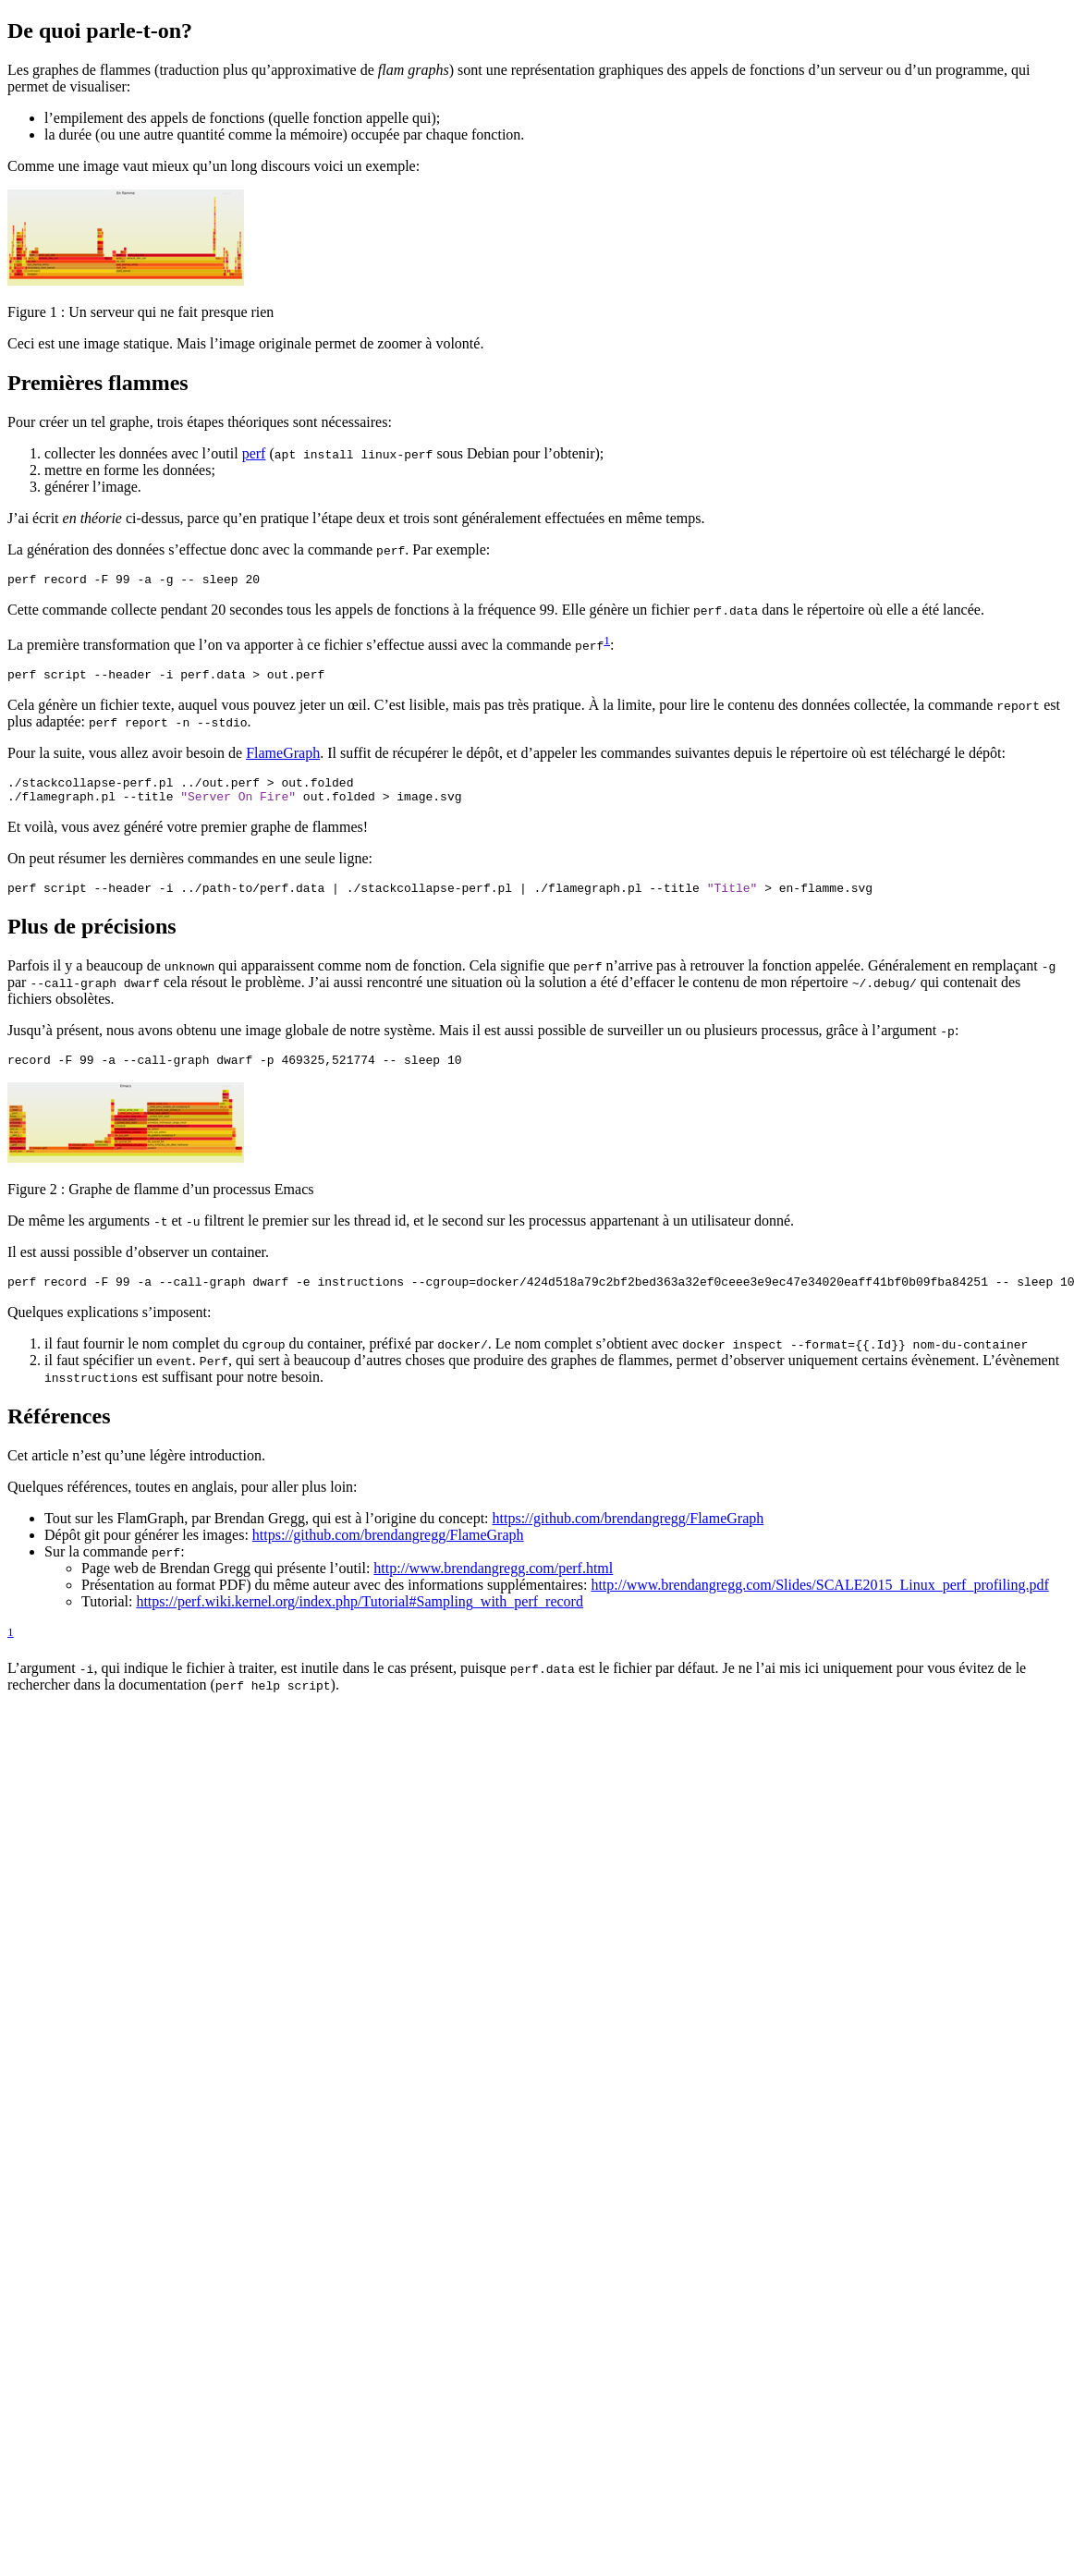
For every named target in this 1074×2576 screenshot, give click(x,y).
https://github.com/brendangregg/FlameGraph (628, 1537)
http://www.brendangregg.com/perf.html (493, 1587)
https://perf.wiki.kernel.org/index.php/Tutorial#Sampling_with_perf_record (359, 1621)
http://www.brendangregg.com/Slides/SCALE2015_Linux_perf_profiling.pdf (819, 1604)
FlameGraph (283, 758)
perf (254, 453)
